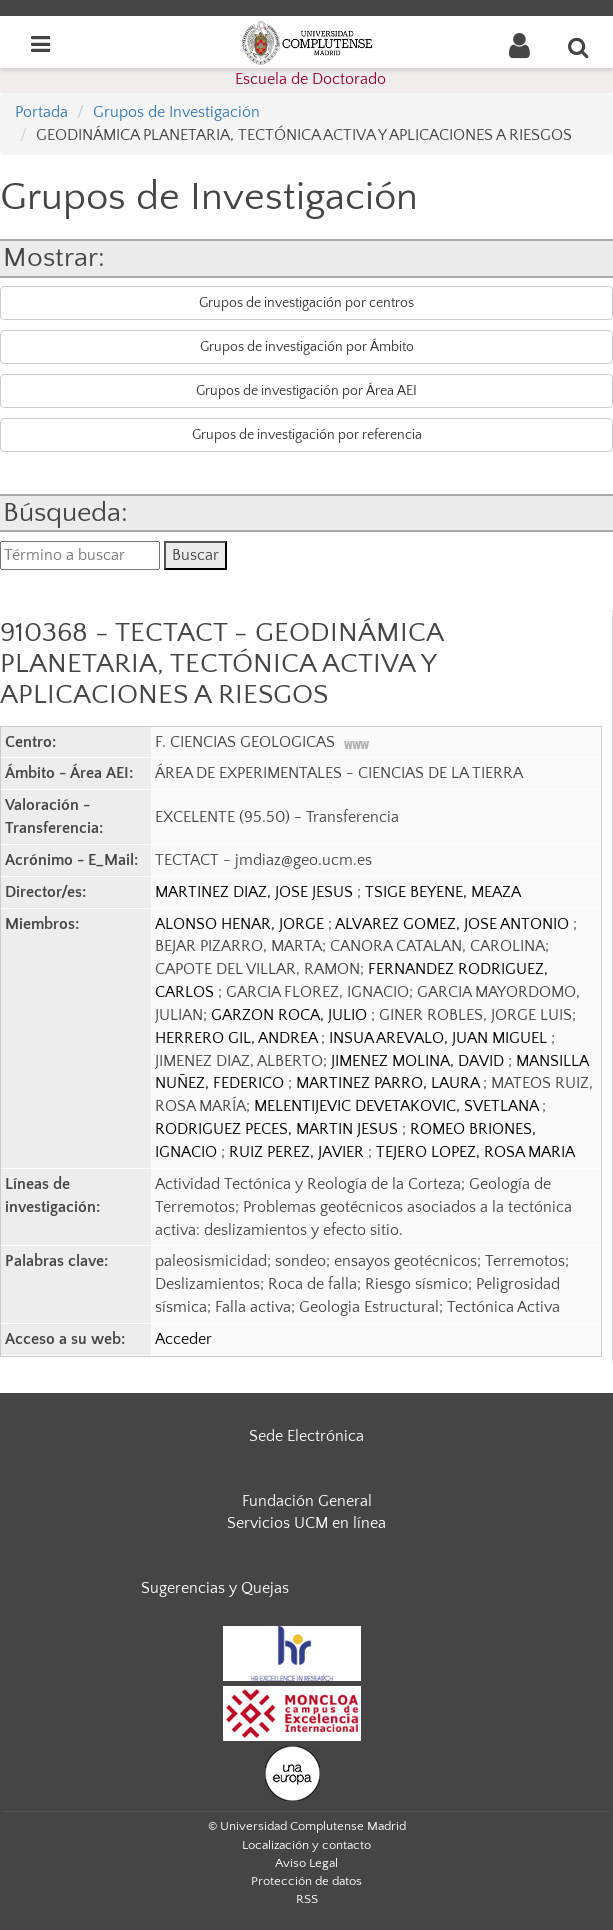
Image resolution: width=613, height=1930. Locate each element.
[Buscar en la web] (579, 47)
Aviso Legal (306, 1863)
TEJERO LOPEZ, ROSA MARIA (475, 1152)
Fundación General (307, 1501)
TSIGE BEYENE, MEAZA (443, 892)
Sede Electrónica (306, 1436)
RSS (307, 1899)
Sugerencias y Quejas (215, 1588)
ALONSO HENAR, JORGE (241, 924)
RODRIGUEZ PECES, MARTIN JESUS (278, 1129)
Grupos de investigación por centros (306, 303)
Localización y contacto (306, 1845)
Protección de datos (306, 1881)
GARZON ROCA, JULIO (291, 1015)
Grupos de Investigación (176, 112)
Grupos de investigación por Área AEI (306, 391)
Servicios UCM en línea (306, 1523)
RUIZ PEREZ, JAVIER (298, 1152)
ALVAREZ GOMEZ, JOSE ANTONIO (454, 924)
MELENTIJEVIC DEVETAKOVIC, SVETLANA (398, 1106)
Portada (41, 112)
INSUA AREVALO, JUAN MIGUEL (440, 1038)
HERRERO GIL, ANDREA (238, 1038)
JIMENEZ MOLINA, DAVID (419, 1061)
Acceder (183, 1339)
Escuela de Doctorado (310, 79)
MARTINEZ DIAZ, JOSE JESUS (256, 892)
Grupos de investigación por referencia (307, 435)
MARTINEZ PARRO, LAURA (389, 1083)
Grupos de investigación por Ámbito (307, 347)
